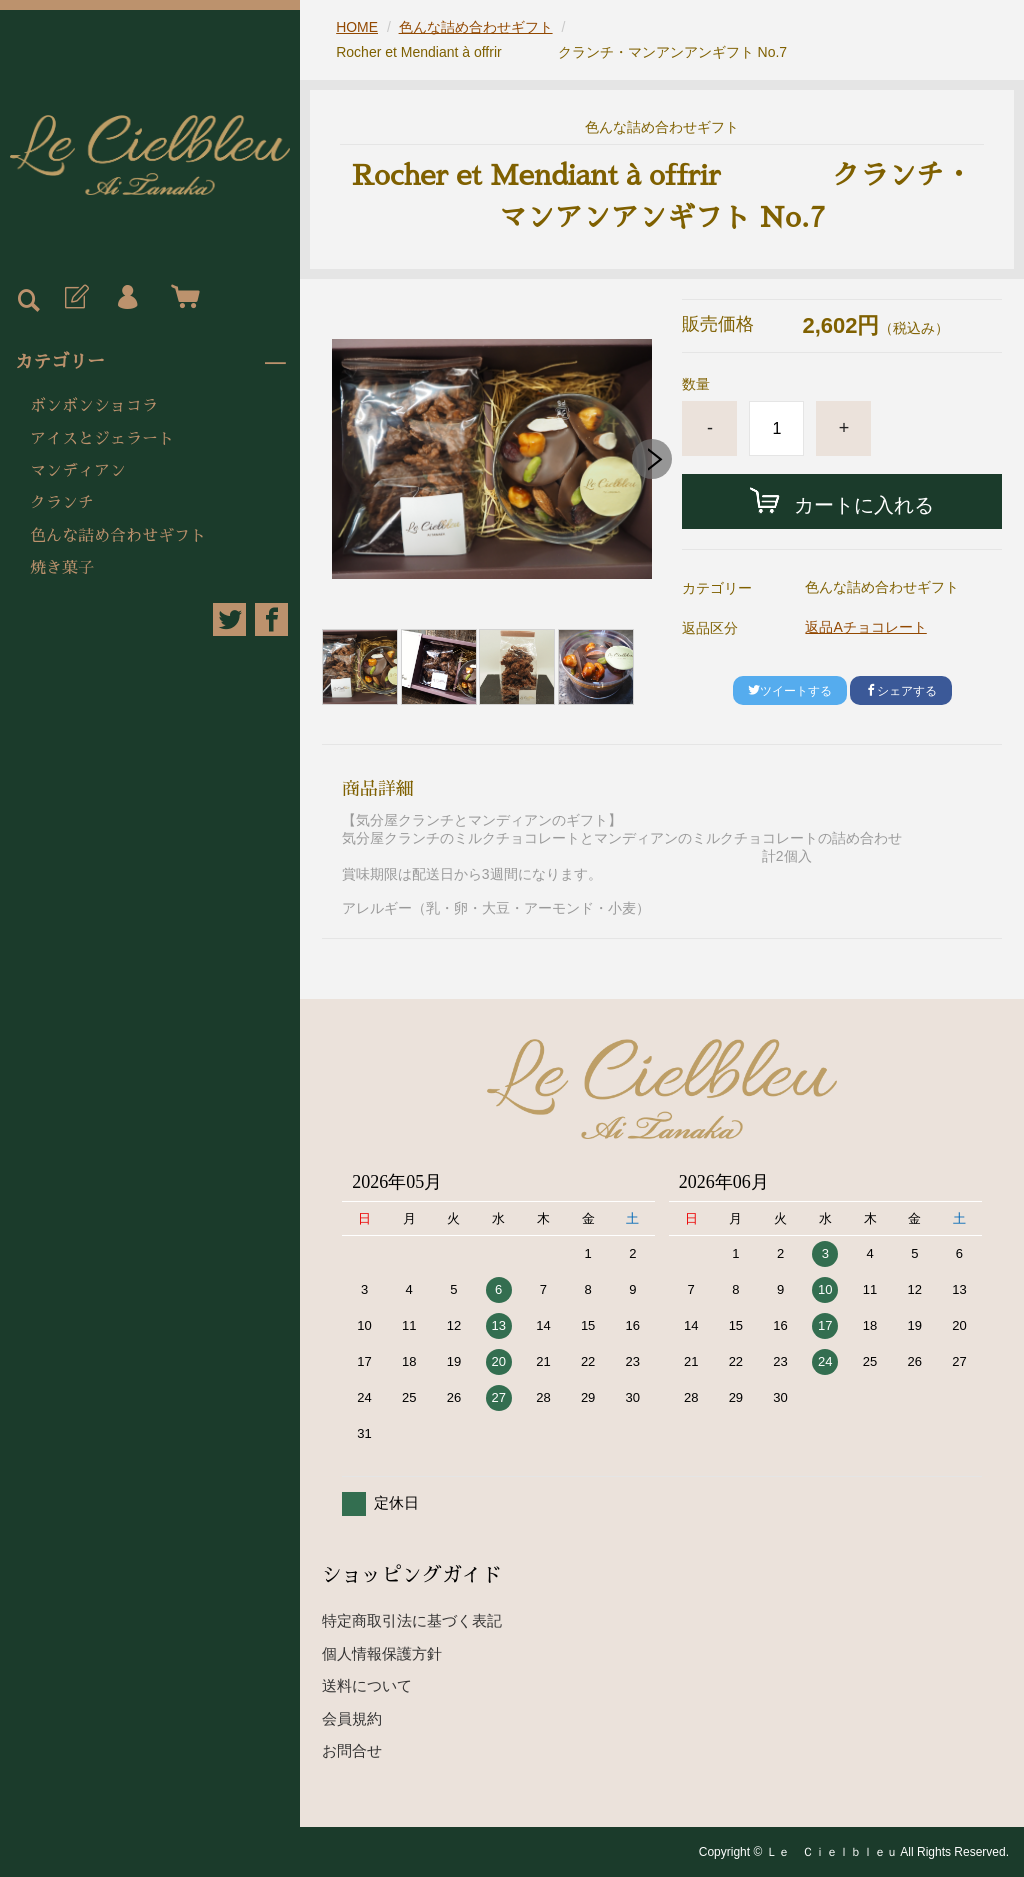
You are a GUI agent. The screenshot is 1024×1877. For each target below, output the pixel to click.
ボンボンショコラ (94, 406)
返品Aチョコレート (865, 627)
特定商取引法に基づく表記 (412, 1620)
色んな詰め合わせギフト (118, 536)
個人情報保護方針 (382, 1653)
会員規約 (352, 1718)
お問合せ (352, 1750)
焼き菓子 (62, 568)
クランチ (62, 503)
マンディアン (78, 471)
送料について (367, 1685)
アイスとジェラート (102, 439)
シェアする (901, 691)
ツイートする (790, 691)
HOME (357, 27)
